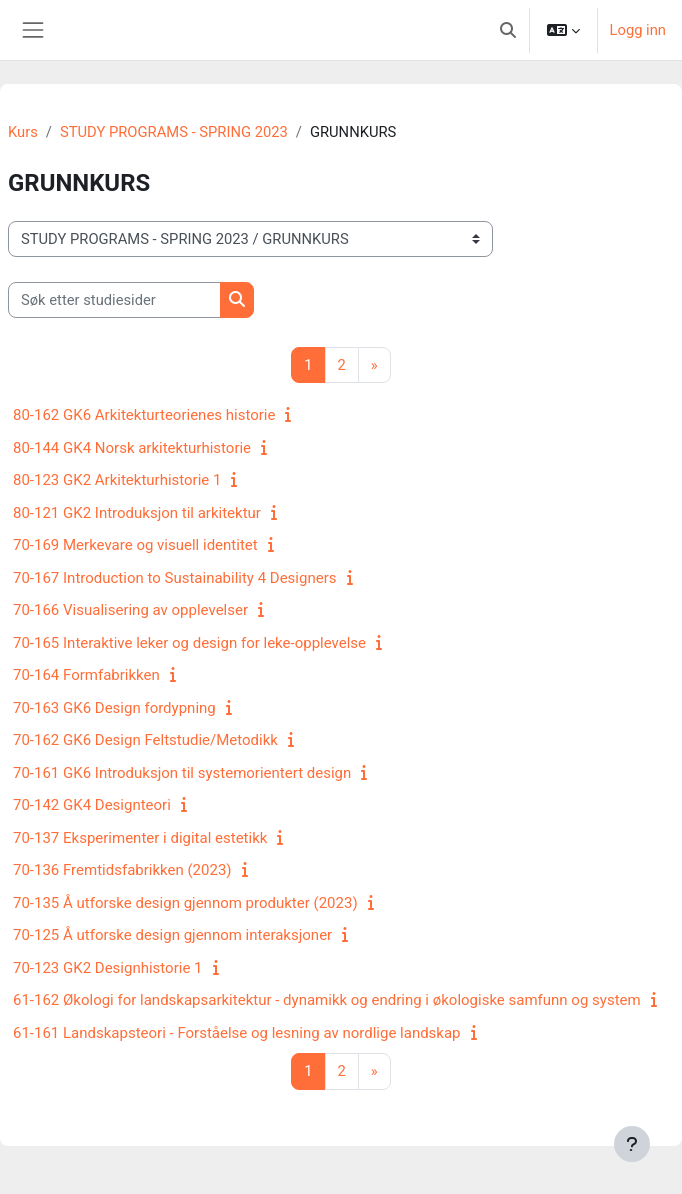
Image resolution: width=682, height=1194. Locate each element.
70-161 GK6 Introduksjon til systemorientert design (182, 773)
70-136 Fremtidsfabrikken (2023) (122, 870)
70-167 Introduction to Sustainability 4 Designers (175, 578)
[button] (508, 30)
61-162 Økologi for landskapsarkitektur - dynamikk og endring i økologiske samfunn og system (327, 1000)
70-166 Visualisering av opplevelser (130, 610)
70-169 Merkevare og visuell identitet (135, 545)
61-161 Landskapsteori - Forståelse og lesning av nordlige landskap (237, 1033)
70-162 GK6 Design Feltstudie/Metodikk (145, 740)
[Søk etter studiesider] (114, 300)
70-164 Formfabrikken (86, 675)
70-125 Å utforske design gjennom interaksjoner (172, 935)
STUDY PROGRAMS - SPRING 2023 (174, 132)
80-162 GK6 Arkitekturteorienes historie (144, 415)
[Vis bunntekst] (632, 1144)
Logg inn (638, 30)
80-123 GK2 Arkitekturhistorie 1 (117, 480)
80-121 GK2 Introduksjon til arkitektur (137, 513)
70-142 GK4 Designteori (92, 805)
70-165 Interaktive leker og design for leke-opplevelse (189, 643)
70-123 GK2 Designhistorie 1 (108, 968)
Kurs (23, 132)
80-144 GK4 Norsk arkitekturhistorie (132, 448)
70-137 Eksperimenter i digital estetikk (140, 838)
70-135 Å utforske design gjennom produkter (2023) (185, 903)
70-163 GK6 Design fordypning (114, 708)
